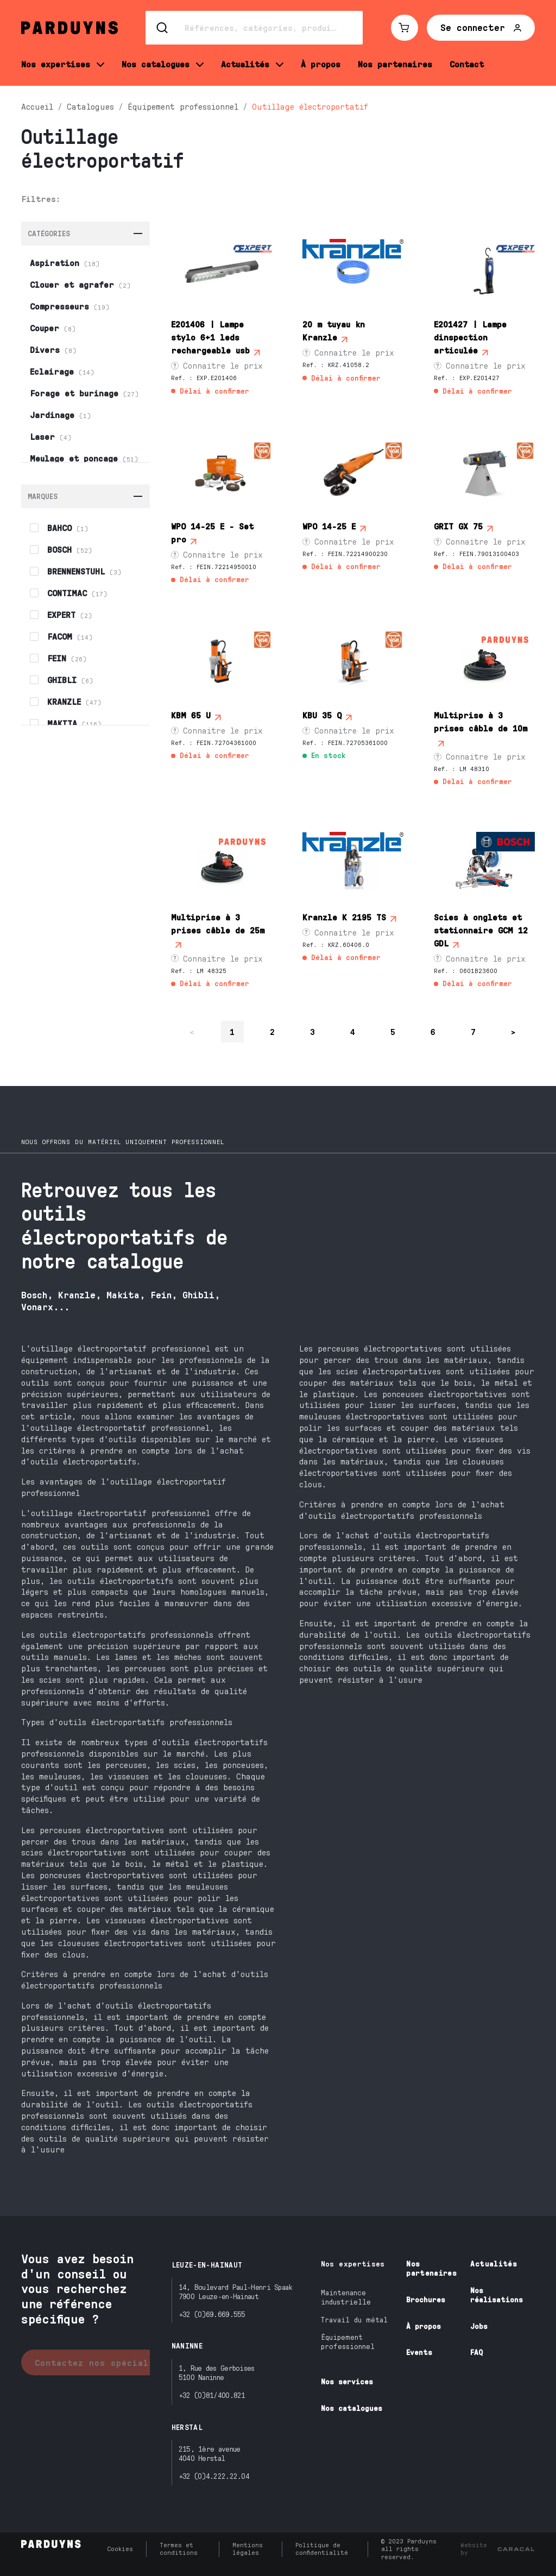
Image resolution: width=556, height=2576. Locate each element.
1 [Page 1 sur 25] (232, 1031)
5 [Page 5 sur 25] (393, 1031)
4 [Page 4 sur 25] (353, 1031)
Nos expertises (353, 2263)
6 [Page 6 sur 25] (433, 1031)
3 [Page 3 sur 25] (312, 1031)
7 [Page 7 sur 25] (473, 1031)
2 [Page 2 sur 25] (272, 1031)
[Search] (254, 28)
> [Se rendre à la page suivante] (513, 1031)
